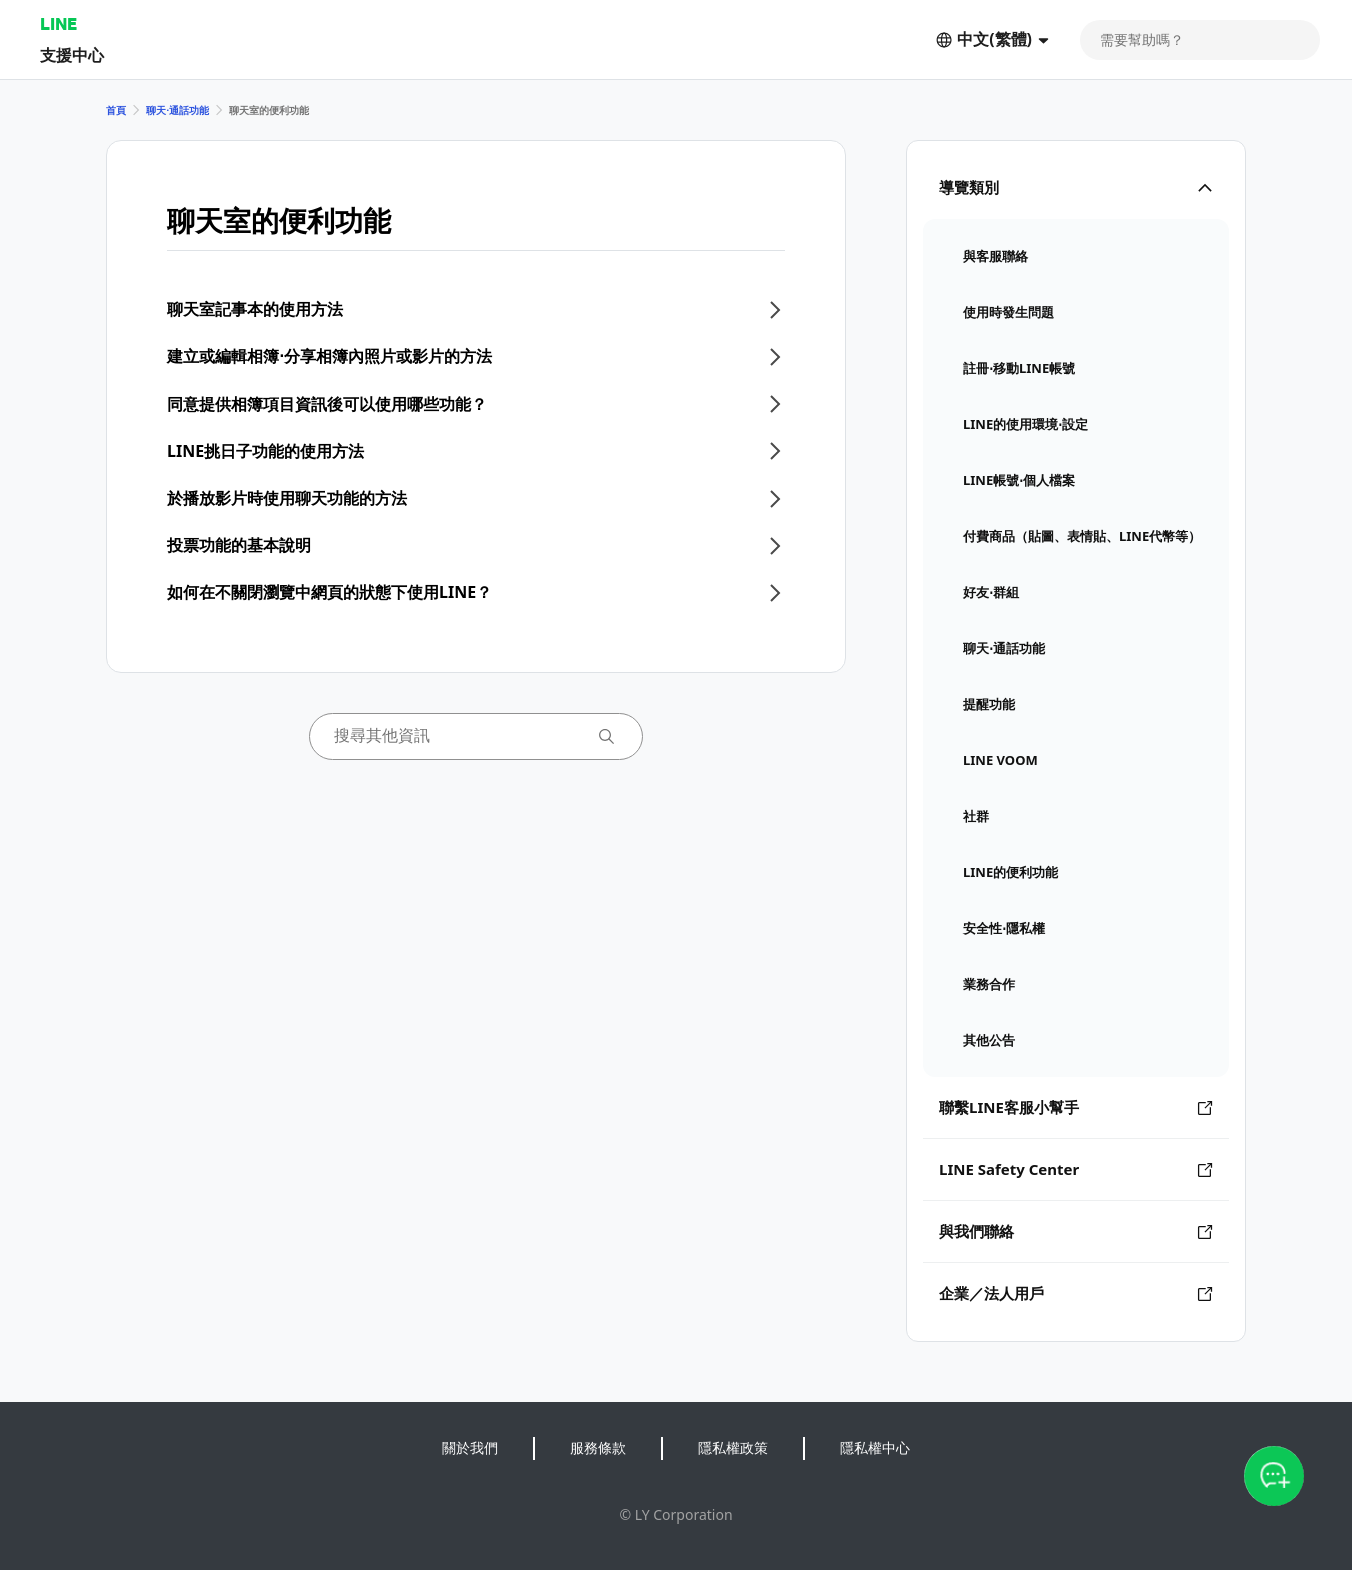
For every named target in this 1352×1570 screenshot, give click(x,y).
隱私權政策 (733, 1447)
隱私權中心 (875, 1447)
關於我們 (470, 1447)
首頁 (116, 110)
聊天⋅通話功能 (177, 110)
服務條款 (598, 1447)
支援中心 (72, 54)
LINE (58, 23)
